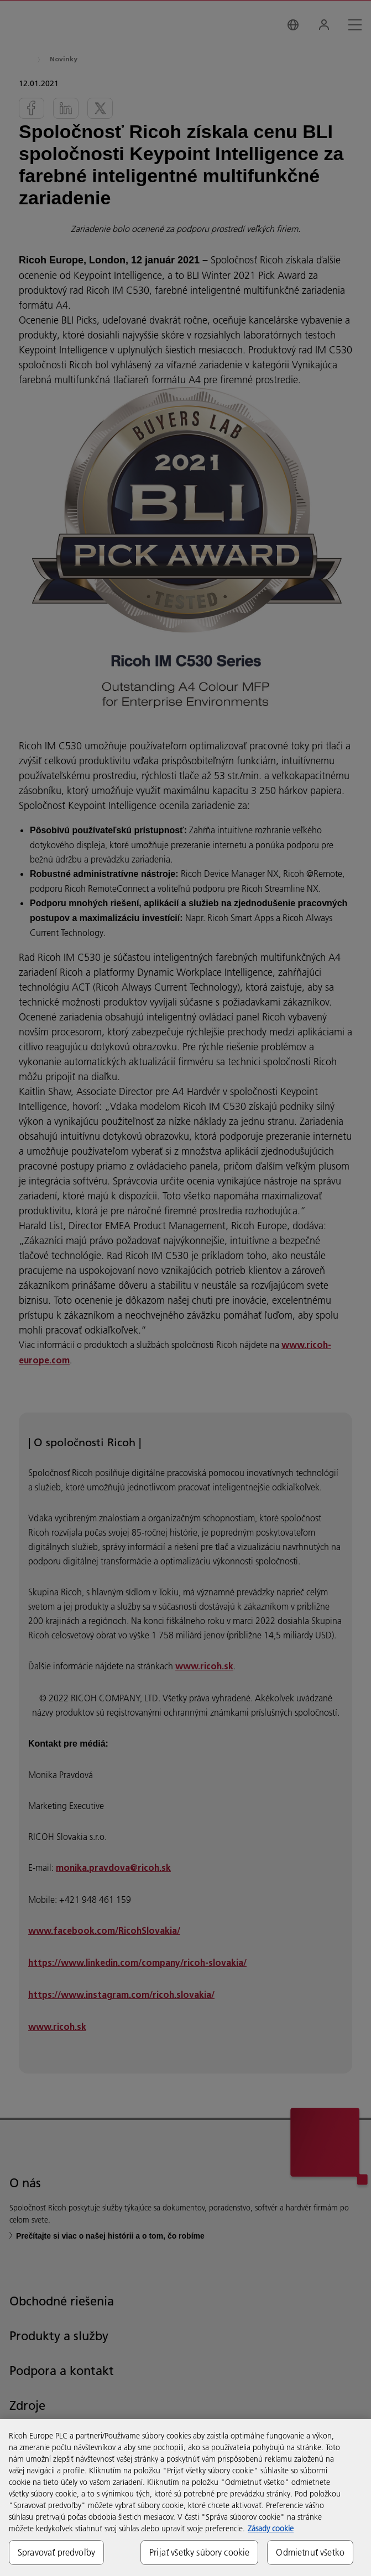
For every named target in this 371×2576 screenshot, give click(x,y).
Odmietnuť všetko (310, 2552)
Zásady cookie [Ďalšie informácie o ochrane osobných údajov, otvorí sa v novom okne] (271, 2528)
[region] (185, 2497)
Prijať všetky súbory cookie (199, 2552)
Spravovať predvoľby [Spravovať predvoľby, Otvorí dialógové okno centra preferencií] (56, 2552)
